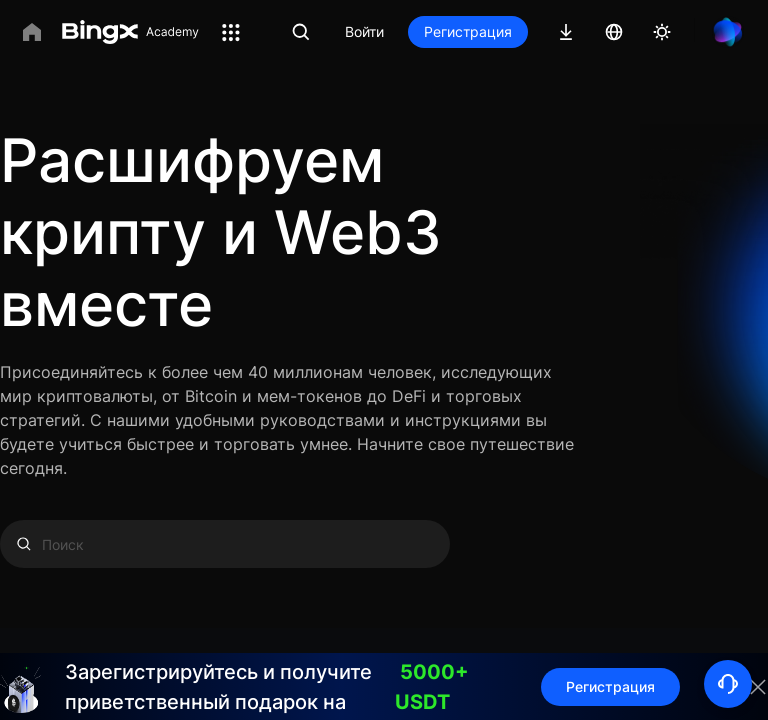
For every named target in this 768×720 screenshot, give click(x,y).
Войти (364, 31)
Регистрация (468, 31)
